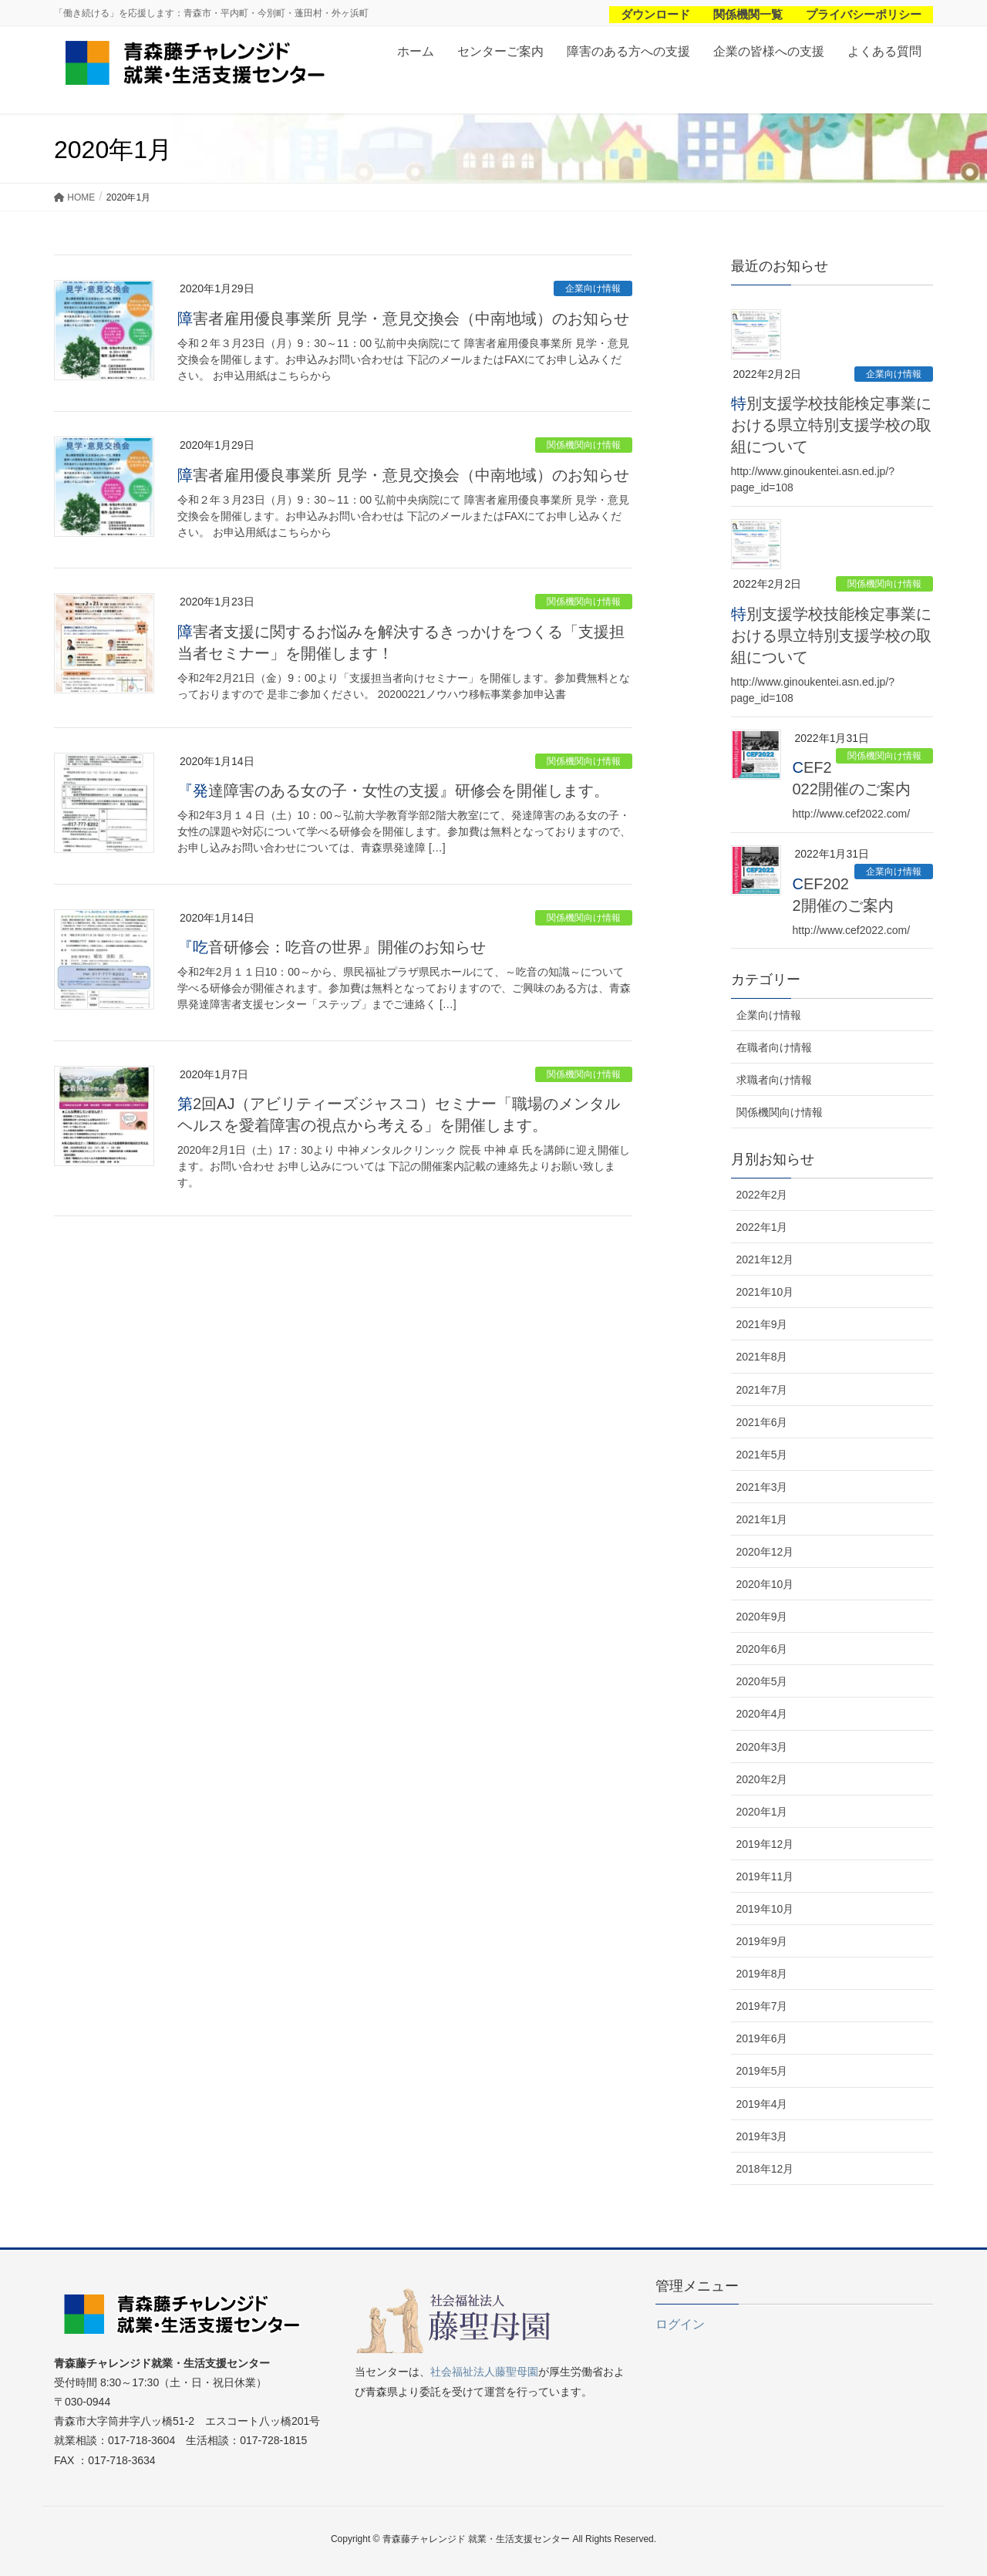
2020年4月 (762, 1714)
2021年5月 (762, 1454)
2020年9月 (762, 1616)
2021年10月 (765, 1292)
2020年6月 (762, 1649)
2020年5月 (762, 1681)
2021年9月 (762, 1324)
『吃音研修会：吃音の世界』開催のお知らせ (331, 947)
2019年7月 (762, 2006)
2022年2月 (762, 1195)
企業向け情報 (593, 288)
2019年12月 (765, 1844)
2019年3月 (762, 2136)
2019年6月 (762, 2038)
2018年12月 (765, 2169)
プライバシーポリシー (863, 14)
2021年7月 (762, 1390)
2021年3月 (762, 1487)
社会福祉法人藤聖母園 (484, 2371)
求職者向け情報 (774, 1080)
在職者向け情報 (774, 1047)
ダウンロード (655, 14)
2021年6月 (762, 1422)
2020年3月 (762, 1747)
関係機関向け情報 (584, 445)
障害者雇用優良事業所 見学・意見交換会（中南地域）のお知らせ (403, 318)
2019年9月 (762, 1941)
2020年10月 (765, 1584)
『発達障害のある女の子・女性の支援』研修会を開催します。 (393, 790)
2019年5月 (762, 2071)
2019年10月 (765, 1909)
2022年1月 (762, 1227)
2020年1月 (762, 1812)
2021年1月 (762, 1519)
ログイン (680, 2324)
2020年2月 (762, 1779)
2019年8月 (762, 1973)
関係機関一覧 (748, 14)
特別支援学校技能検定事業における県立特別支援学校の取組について (831, 425)
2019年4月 (762, 2104)
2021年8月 (762, 1356)
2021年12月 (765, 1259)
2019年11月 (765, 1876)
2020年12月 (765, 1552)
